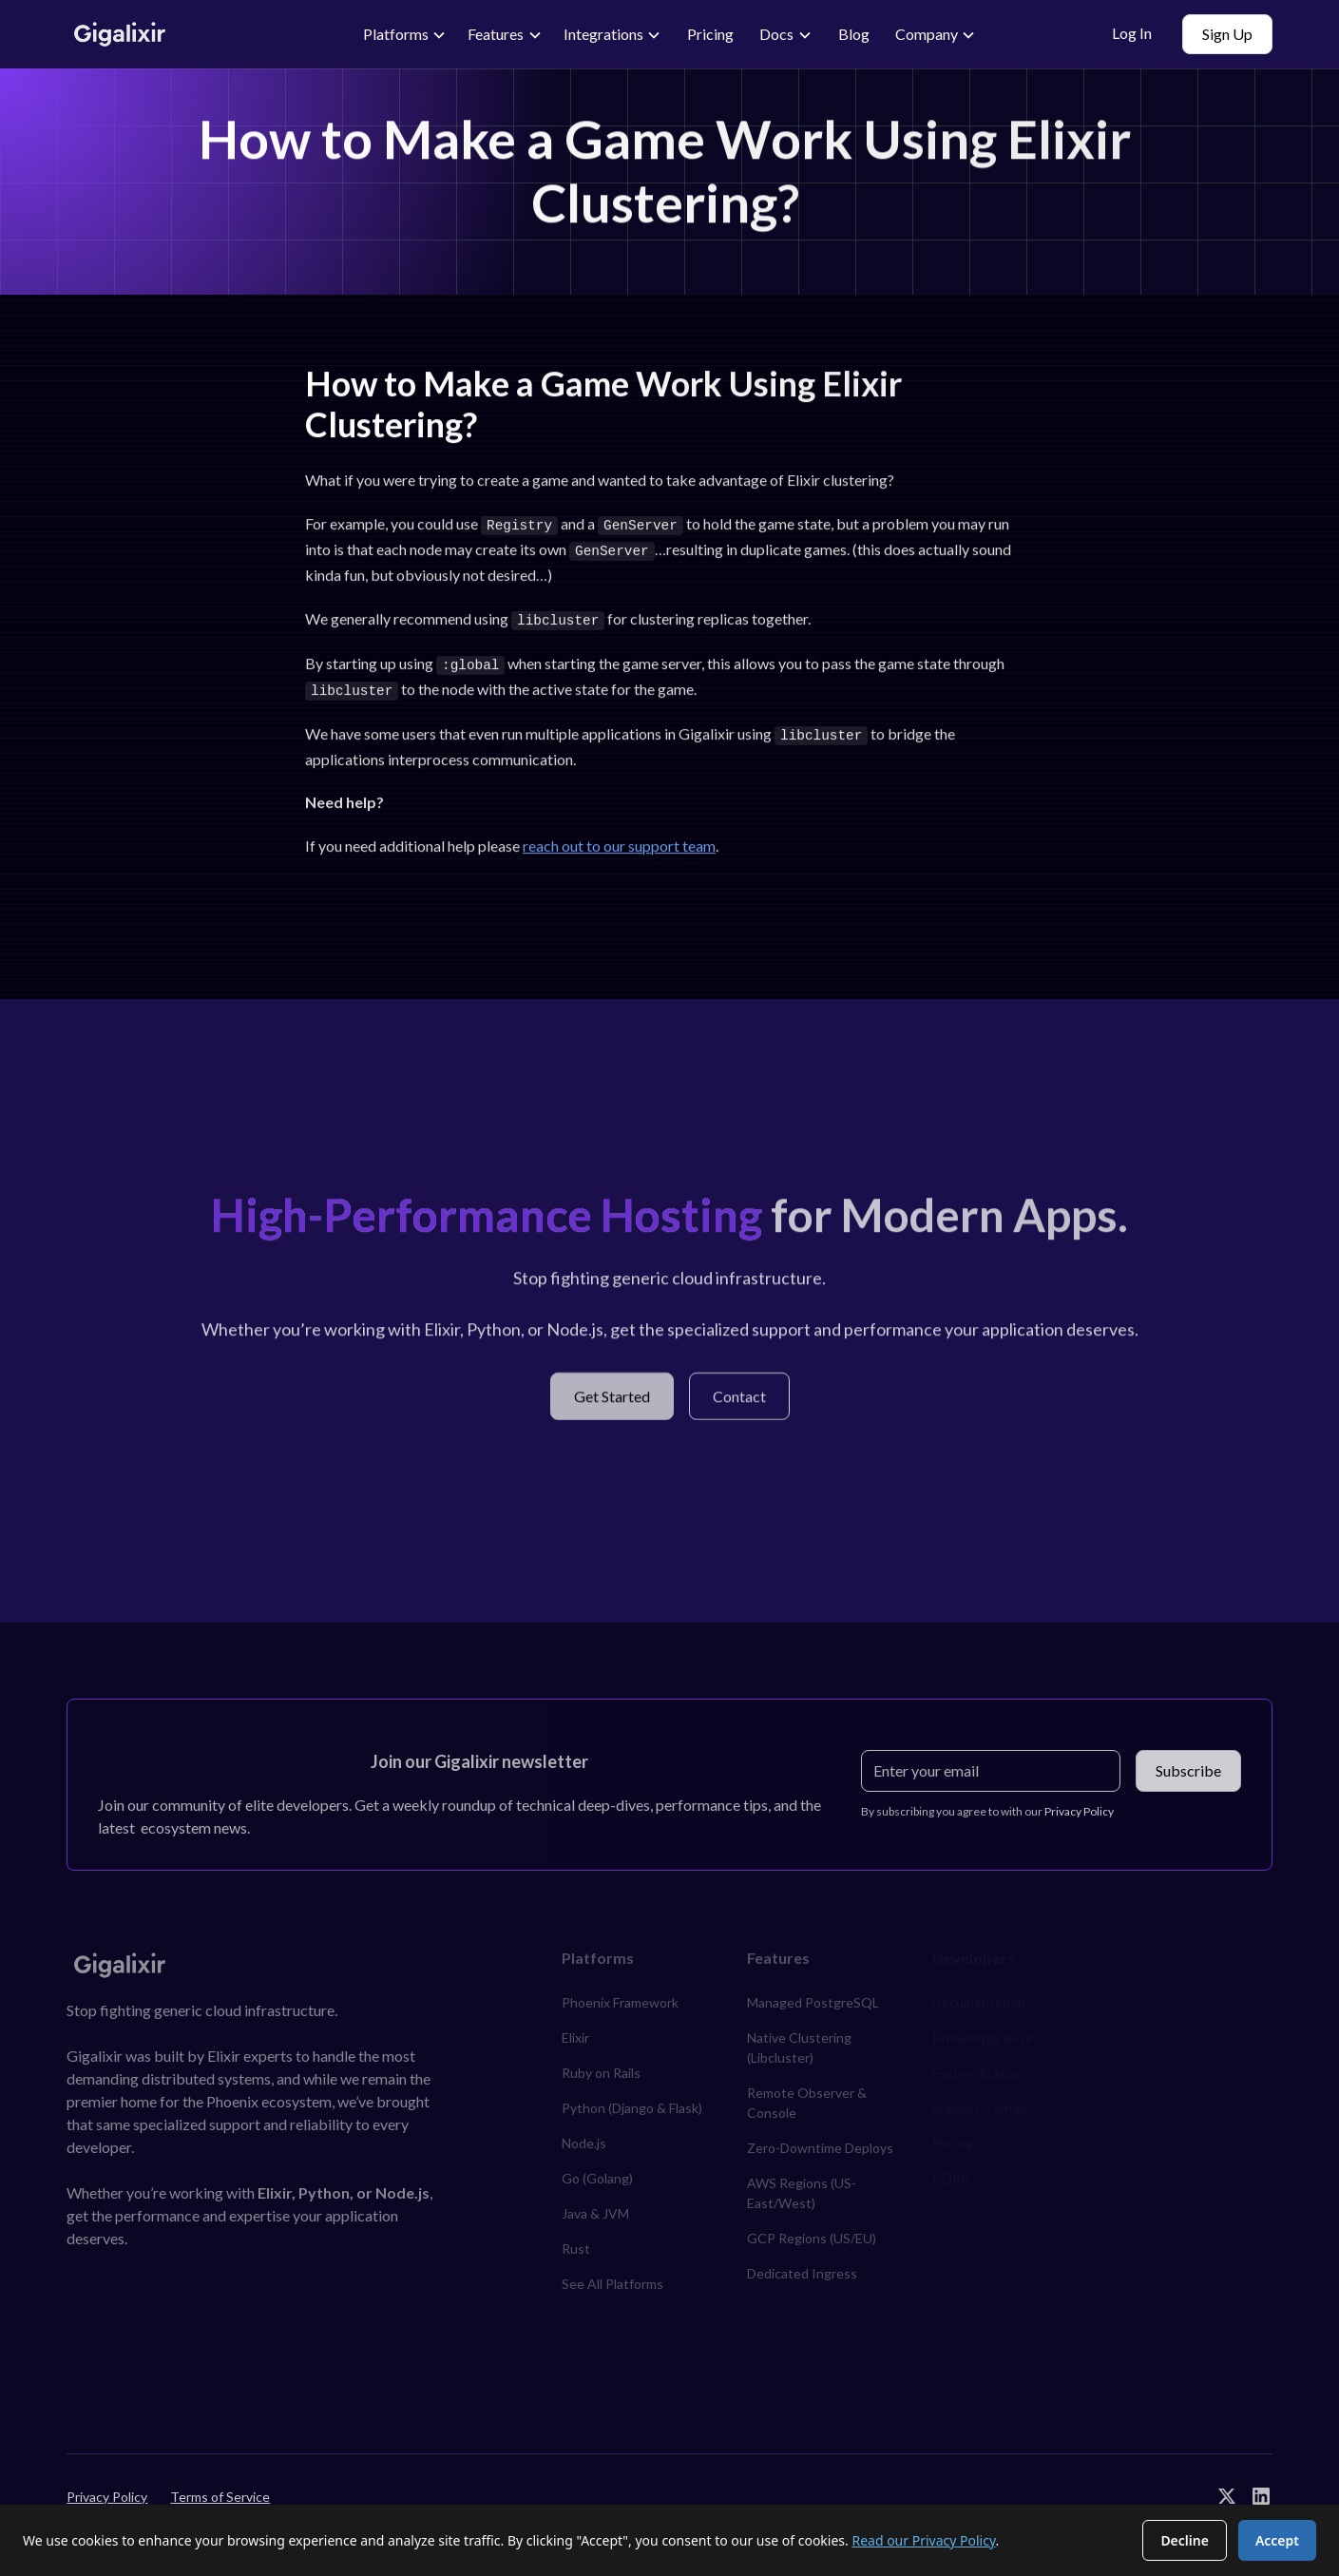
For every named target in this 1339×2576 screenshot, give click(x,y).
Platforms (396, 34)
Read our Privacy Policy (923, 2540)
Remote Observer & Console (807, 2095)
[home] (192, 34)
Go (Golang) (597, 2171)
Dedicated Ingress (802, 2266)
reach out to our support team (619, 839)
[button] (405, 34)
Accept (1277, 2540)
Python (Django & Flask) (632, 2100)
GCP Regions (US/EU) (811, 2230)
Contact (739, 1395)
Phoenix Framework (620, 1995)
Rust (576, 2241)
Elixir (575, 2030)
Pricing (710, 34)
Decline (1184, 2540)
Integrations (603, 34)
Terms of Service (220, 2488)
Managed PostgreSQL (813, 1995)
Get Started (612, 1395)
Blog (854, 34)
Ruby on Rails (601, 2065)
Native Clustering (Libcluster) (799, 2040)
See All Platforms (612, 2276)
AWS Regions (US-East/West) (801, 2185)
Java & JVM (595, 2206)
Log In (1132, 33)
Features (496, 34)
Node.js (584, 2135)
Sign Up (1227, 34)
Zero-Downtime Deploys (820, 2140)
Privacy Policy (107, 2488)
